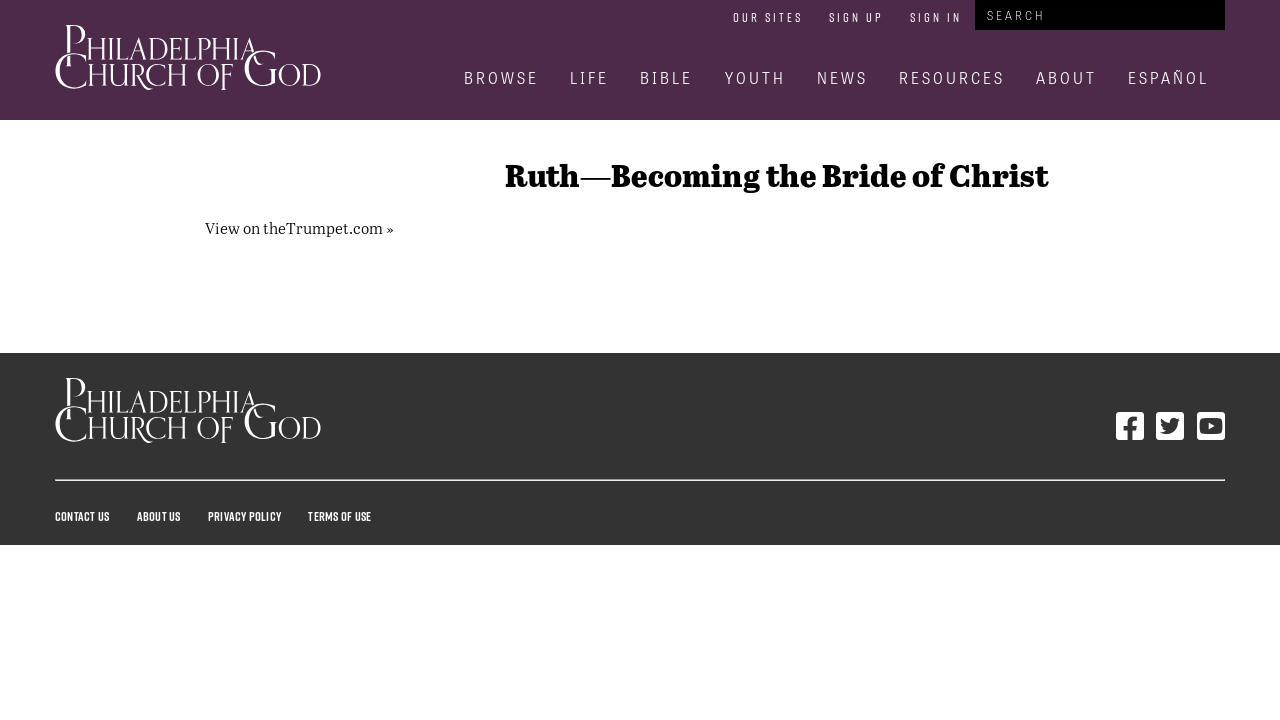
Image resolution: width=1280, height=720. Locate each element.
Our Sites (768, 17)
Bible (666, 77)
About (1066, 77)
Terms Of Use (339, 516)
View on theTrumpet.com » (299, 227)
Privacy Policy (244, 516)
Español (1168, 77)
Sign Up (856, 17)
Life (589, 77)
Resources (952, 77)
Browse (501, 77)
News (842, 77)
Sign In (936, 17)
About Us (159, 516)
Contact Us (82, 516)
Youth (755, 77)
